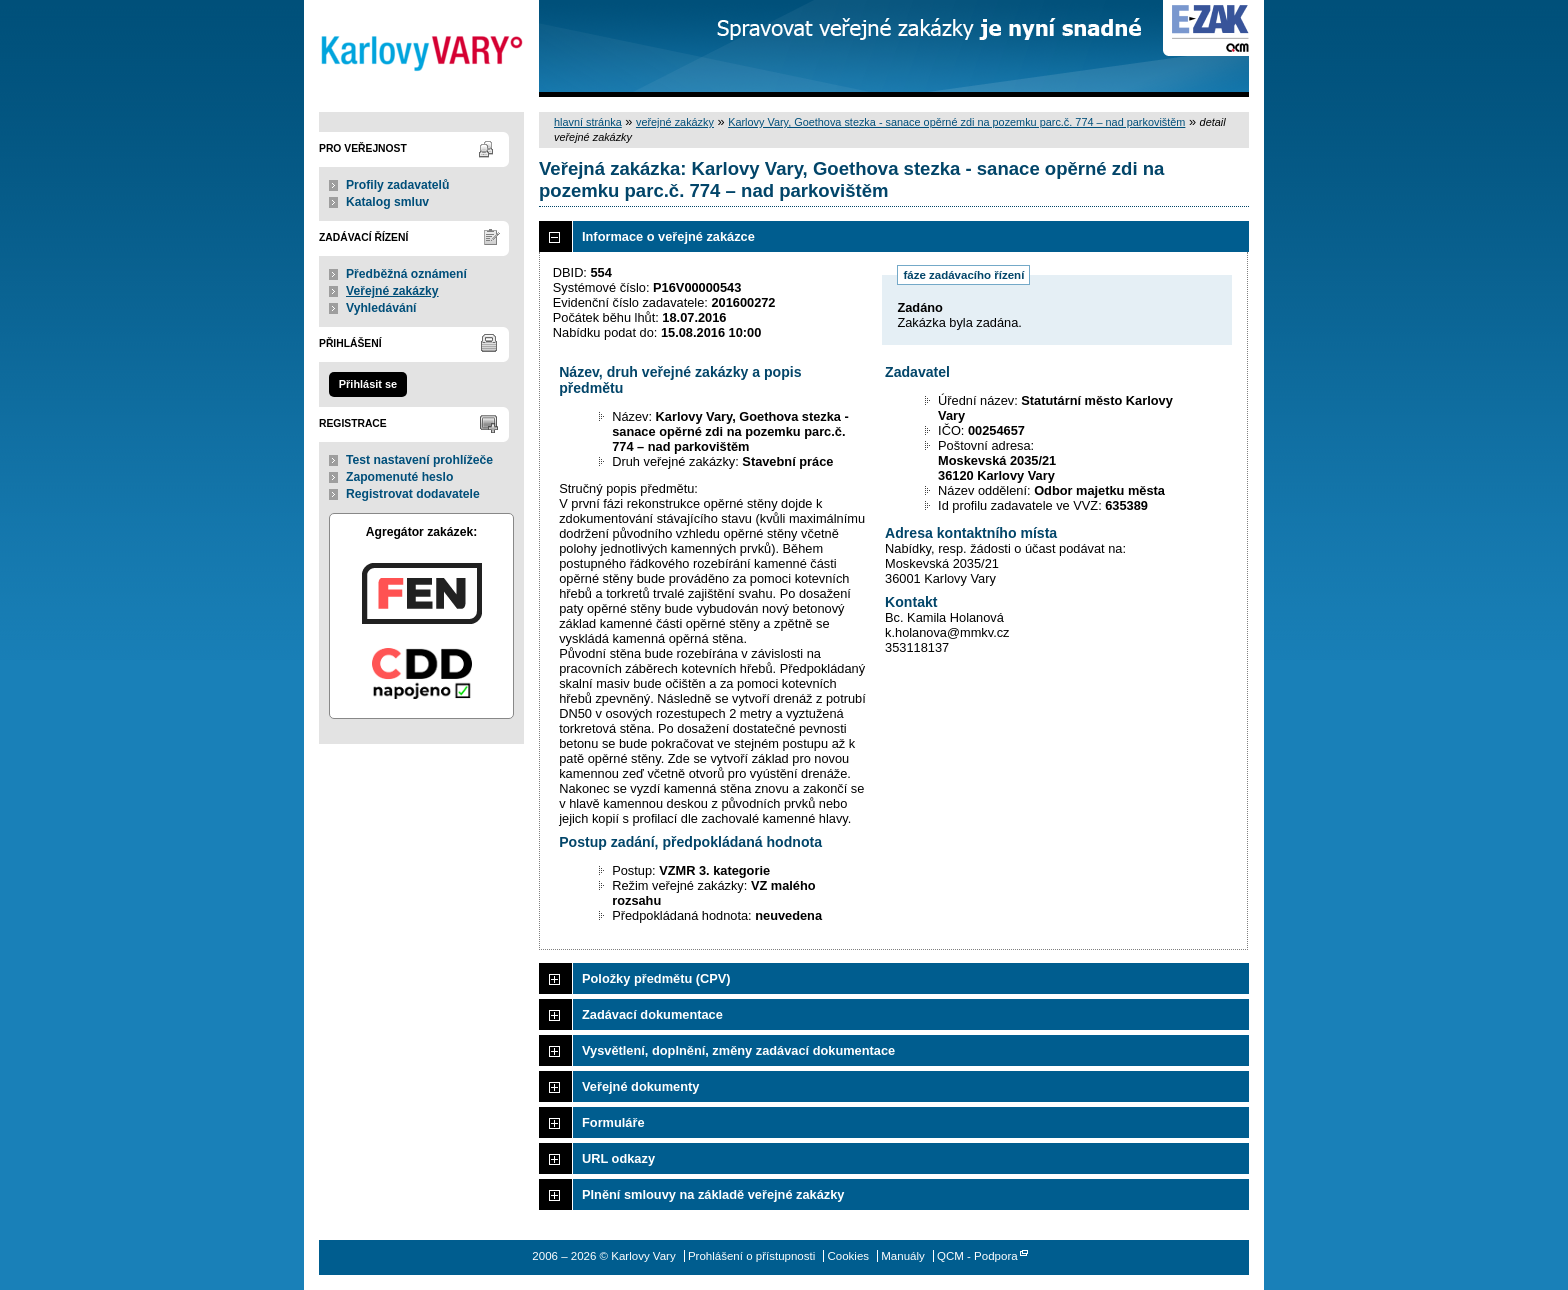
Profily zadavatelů (397, 185)
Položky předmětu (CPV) (656, 978)
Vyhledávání (381, 308)
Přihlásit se (368, 384)
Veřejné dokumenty (640, 1086)
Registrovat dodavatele (413, 494)
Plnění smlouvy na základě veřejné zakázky (713, 1194)
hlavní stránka (588, 122)
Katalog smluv (387, 202)
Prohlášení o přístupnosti (751, 1256)
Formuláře (613, 1122)
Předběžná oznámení (406, 274)
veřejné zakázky (675, 122)
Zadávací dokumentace (652, 1014)
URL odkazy (618, 1158)
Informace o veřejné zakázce (668, 236)
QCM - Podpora (977, 1256)
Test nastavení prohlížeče (419, 460)
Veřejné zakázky (392, 291)
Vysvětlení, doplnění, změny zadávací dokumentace (738, 1050)
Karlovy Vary (421, 48)
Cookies (848, 1256)
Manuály (903, 1256)
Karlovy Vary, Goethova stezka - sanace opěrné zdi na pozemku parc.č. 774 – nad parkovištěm (956, 122)
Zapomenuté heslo (399, 477)
